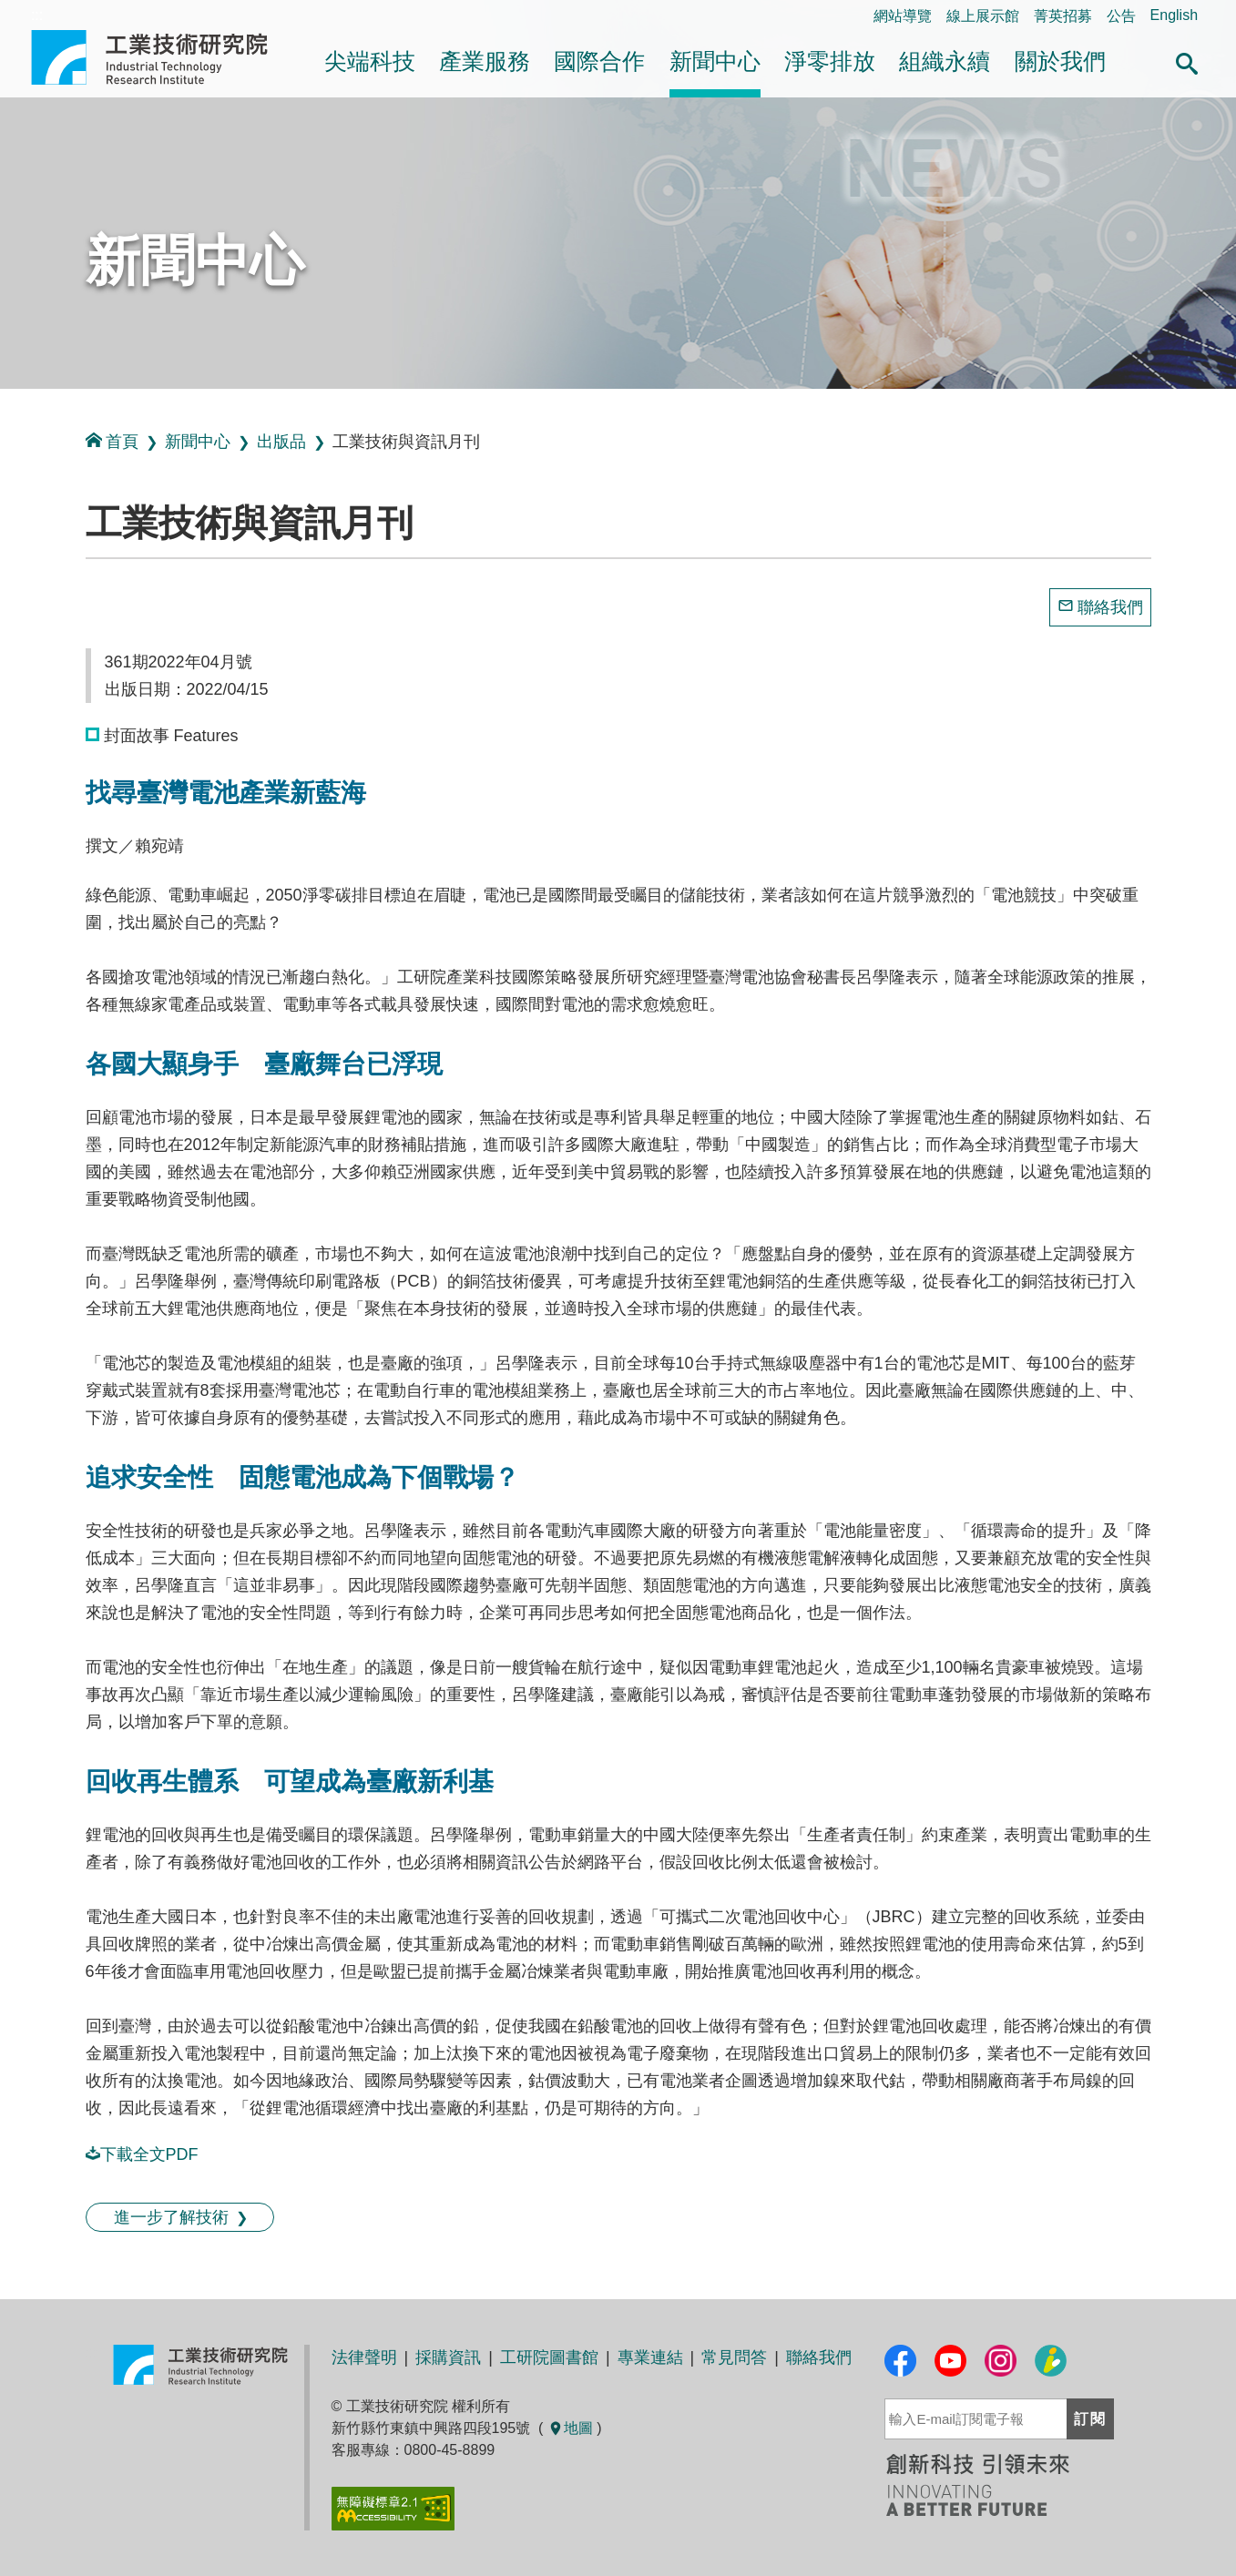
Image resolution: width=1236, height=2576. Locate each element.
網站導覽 (902, 16)
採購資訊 (448, 2357)
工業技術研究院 (162, 57)
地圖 (570, 2428)
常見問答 (734, 2357)
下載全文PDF (142, 2154)
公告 (1121, 16)
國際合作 (599, 61)
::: (6, 408)
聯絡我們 (1110, 607)
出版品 (281, 442)
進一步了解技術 (171, 2217)
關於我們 (1060, 61)
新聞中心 (715, 61)
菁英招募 (1063, 16)
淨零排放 (829, 61)
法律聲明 (364, 2357)
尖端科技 (369, 61)
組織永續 (944, 61)
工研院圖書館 (549, 2357)
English (1174, 15)
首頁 (112, 441)
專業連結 (650, 2357)
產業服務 (484, 61)
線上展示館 (982, 16)
